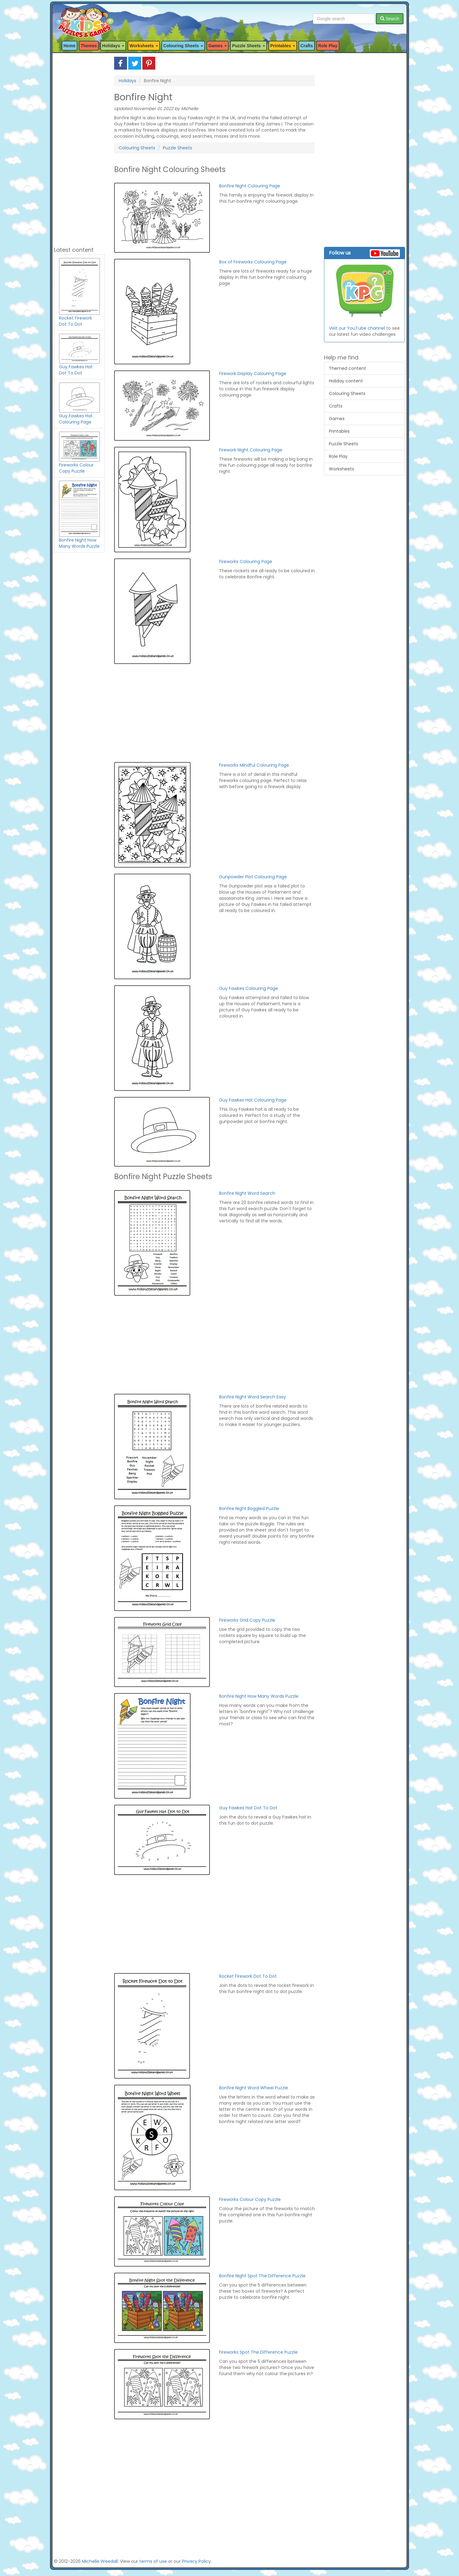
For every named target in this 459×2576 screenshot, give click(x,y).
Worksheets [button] (143, 45)
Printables (339, 431)
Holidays (127, 81)
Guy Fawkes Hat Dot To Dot (248, 1808)
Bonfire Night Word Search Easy (252, 1397)
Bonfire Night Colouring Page (249, 186)
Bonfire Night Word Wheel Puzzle (253, 2088)
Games (337, 419)
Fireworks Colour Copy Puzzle (250, 2199)
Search (389, 18)
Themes (89, 45)
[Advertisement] (79, 149)
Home (69, 45)
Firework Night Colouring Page (250, 450)
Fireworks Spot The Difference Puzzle (258, 2352)
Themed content (347, 368)
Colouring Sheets (137, 148)
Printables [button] (282, 45)
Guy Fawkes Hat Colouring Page (253, 1100)
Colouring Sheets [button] (183, 45)
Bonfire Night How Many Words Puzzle (259, 1696)
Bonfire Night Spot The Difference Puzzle (262, 2276)
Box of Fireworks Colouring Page (253, 262)
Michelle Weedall (100, 2561)
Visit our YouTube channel (357, 328)
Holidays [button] (113, 45)
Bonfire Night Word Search (247, 1193)
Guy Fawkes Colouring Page (248, 988)
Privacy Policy (196, 2561)
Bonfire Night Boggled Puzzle (249, 1508)
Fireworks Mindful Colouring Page (254, 765)
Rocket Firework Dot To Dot (248, 1976)
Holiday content (346, 381)
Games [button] (217, 45)
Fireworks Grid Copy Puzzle (247, 1620)
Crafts (306, 45)
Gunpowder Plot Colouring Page (253, 877)
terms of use (153, 2561)
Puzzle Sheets (177, 148)
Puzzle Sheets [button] (248, 45)
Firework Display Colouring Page (252, 373)
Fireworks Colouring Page (245, 561)
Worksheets (341, 469)
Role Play (328, 45)
